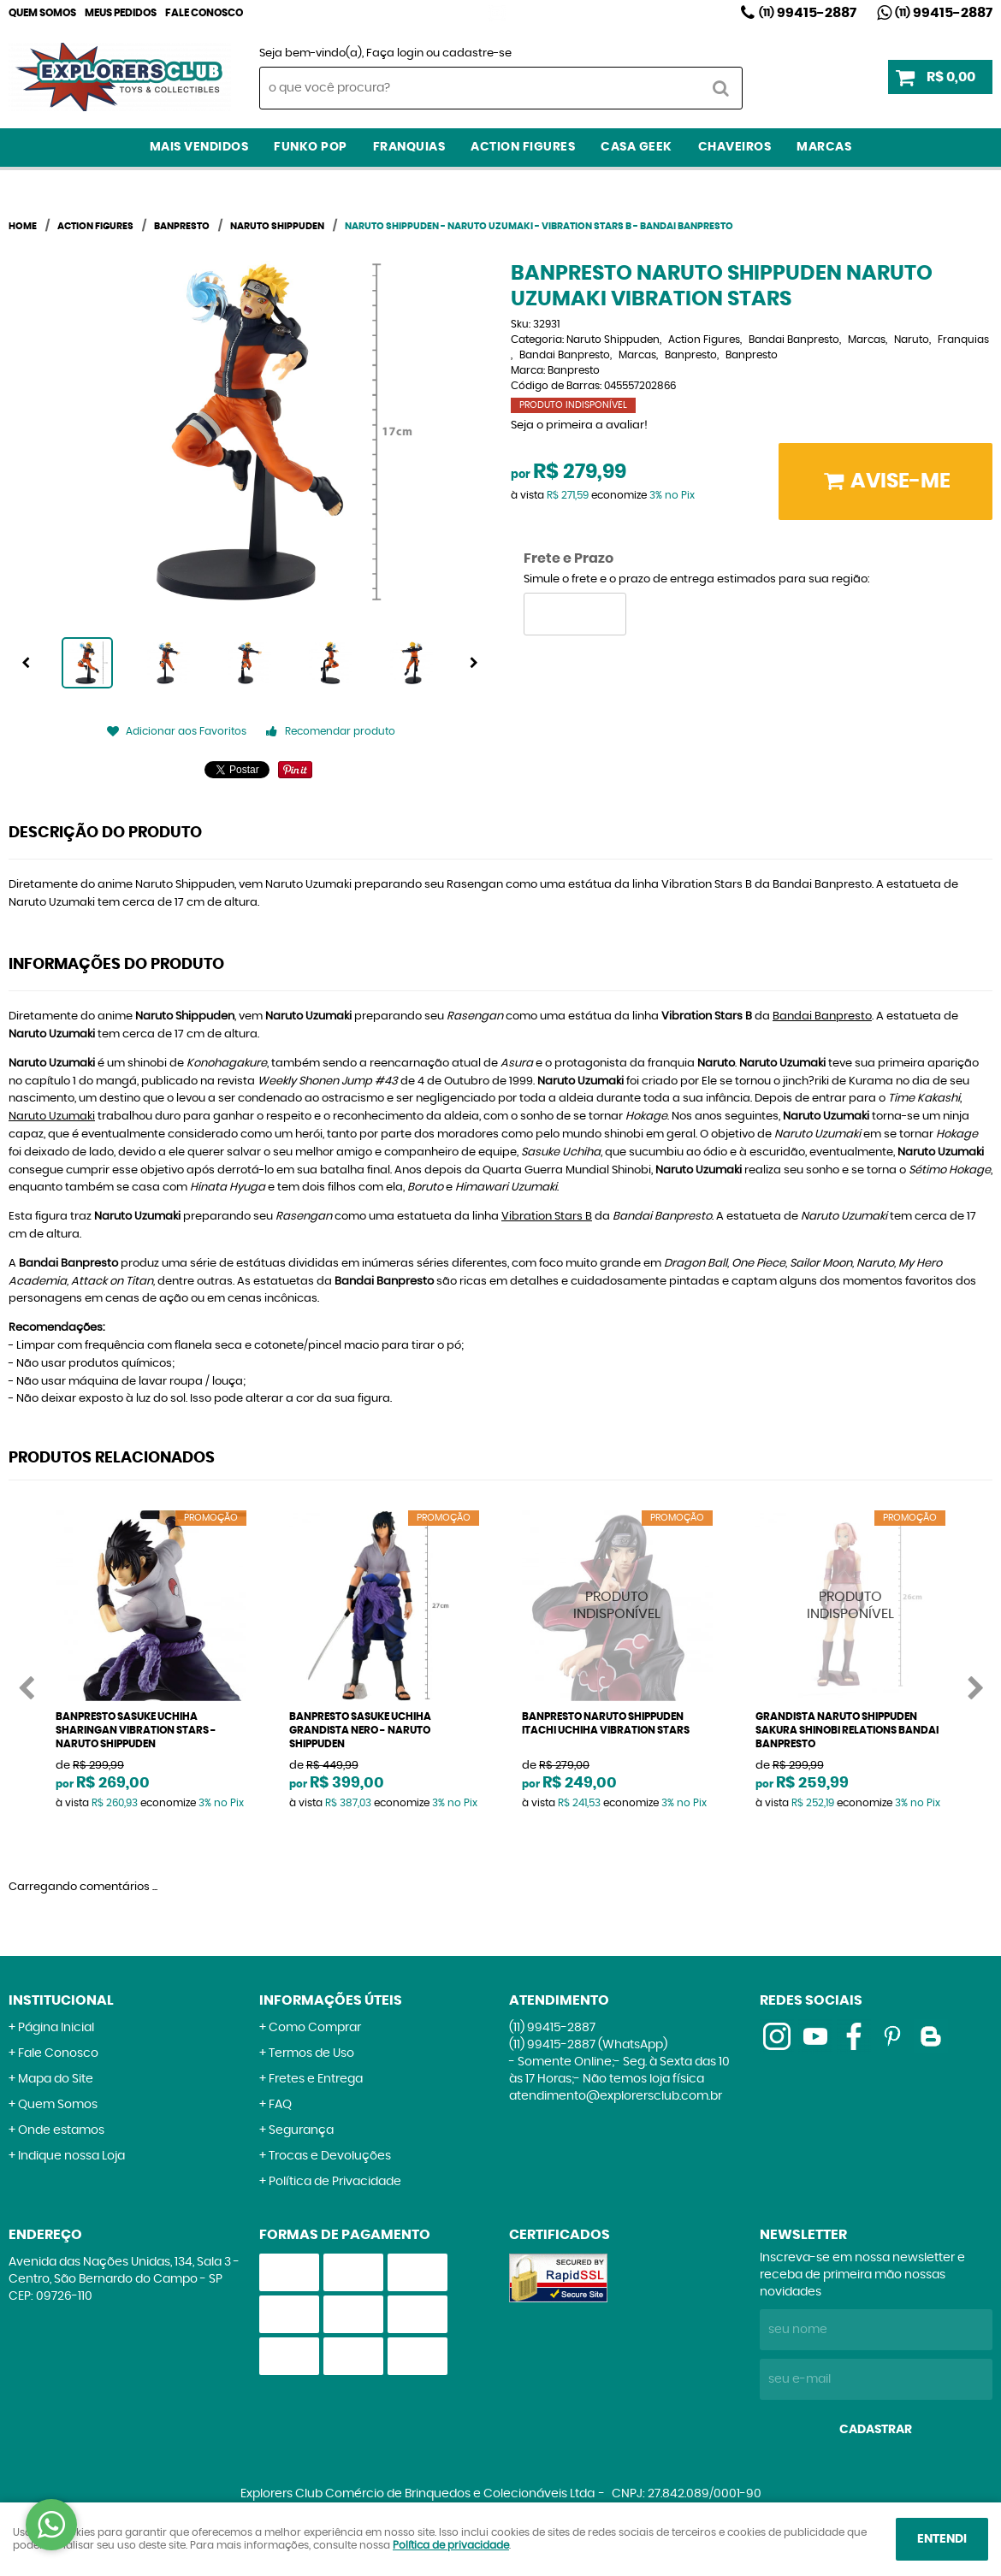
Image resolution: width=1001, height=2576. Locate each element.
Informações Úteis (330, 2000)
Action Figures (523, 147)
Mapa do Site (55, 2079)
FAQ (280, 2105)
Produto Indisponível (617, 1605)
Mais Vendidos (199, 147)
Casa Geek (636, 147)
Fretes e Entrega (316, 2079)
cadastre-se (477, 53)
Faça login (395, 53)
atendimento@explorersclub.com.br (615, 2096)
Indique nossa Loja (71, 2156)
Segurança (301, 2130)
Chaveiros (735, 147)
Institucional (61, 2000)
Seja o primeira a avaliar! (579, 425)
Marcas (824, 147)
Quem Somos (42, 13)
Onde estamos (61, 2130)
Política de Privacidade (335, 2182)
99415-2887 (807, 13)
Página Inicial (56, 2028)
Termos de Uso (311, 2053)
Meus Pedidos (121, 13)
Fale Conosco (204, 13)
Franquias (409, 147)
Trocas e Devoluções (330, 2156)
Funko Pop (310, 147)
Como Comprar (315, 2028)
